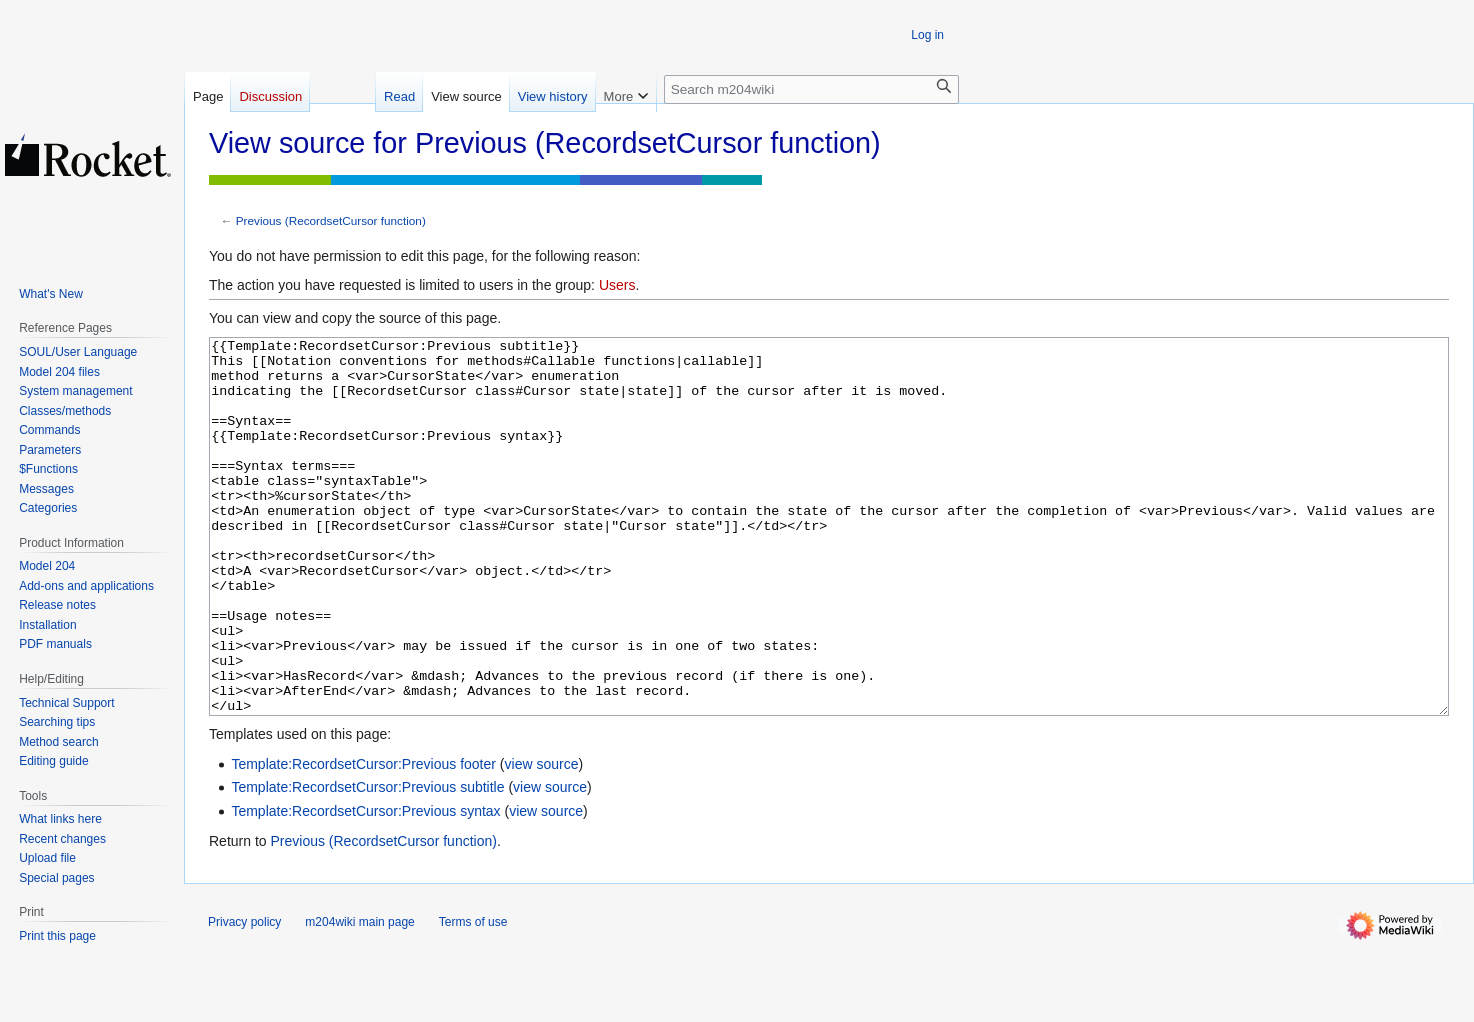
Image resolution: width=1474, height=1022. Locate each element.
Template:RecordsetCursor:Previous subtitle (367, 862)
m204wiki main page (359, 997)
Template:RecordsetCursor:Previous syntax (365, 886)
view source (542, 839)
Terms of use (473, 997)
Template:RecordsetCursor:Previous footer (363, 839)
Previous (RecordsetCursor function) (331, 220)
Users (617, 285)
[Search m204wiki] (811, 89)
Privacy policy (244, 997)
